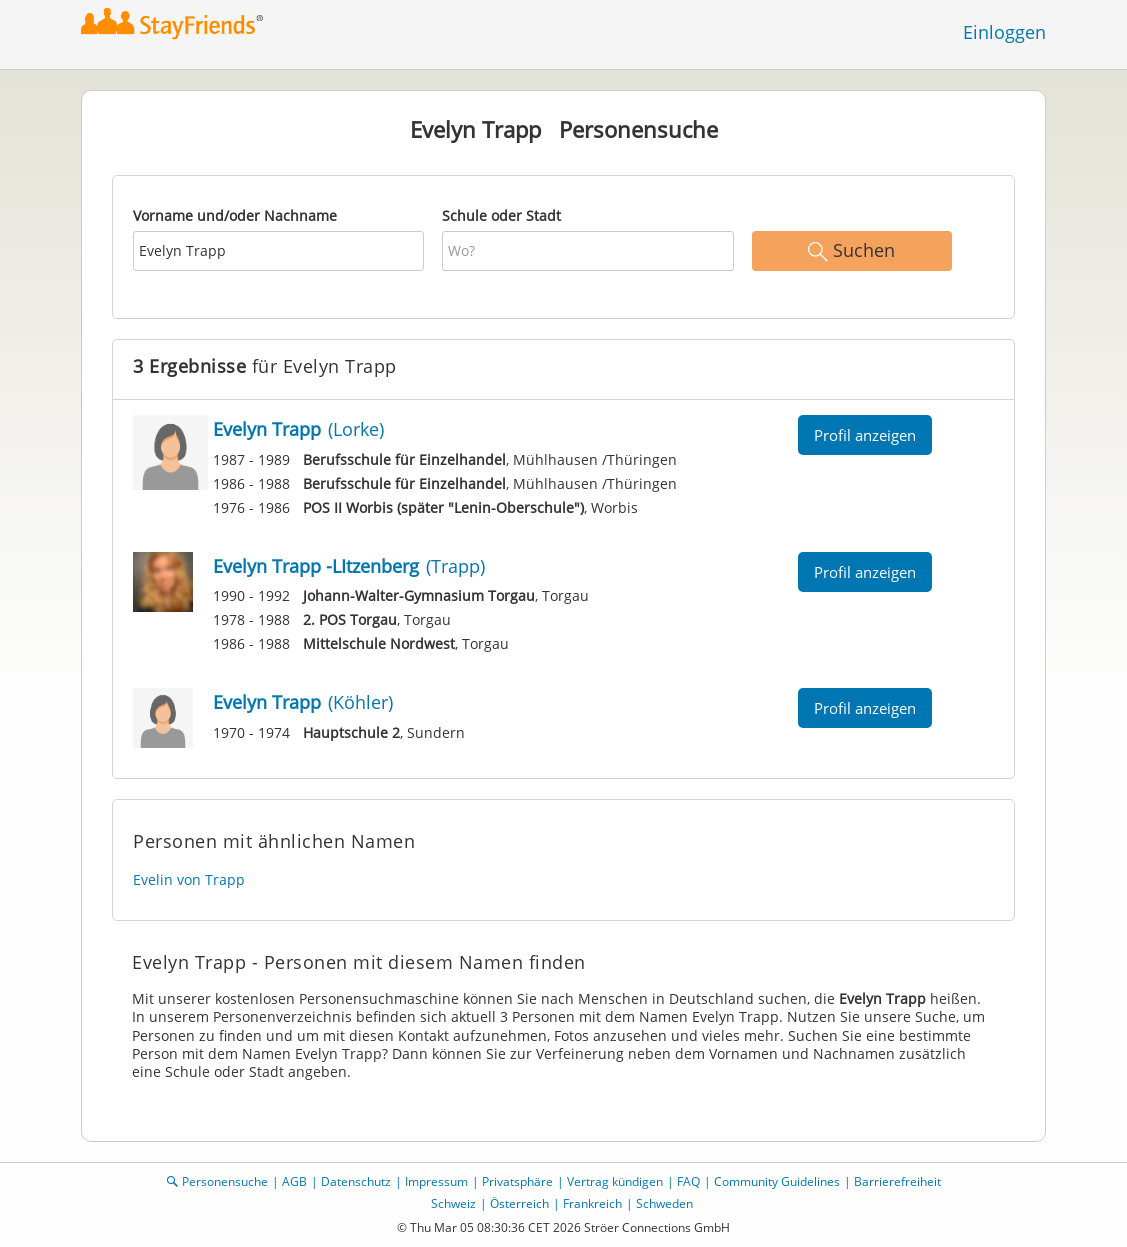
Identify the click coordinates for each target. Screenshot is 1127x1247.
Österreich (519, 1203)
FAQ (688, 1181)
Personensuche (225, 1181)
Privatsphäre (517, 1181)
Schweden (664, 1203)
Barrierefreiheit (897, 1181)
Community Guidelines (777, 1181)
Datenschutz (356, 1181)
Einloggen (1004, 32)
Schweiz (453, 1203)
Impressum (436, 1181)
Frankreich (592, 1203)
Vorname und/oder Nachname (235, 215)
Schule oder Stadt (501, 215)
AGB (294, 1181)
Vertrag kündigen (615, 1181)
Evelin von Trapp (189, 879)
